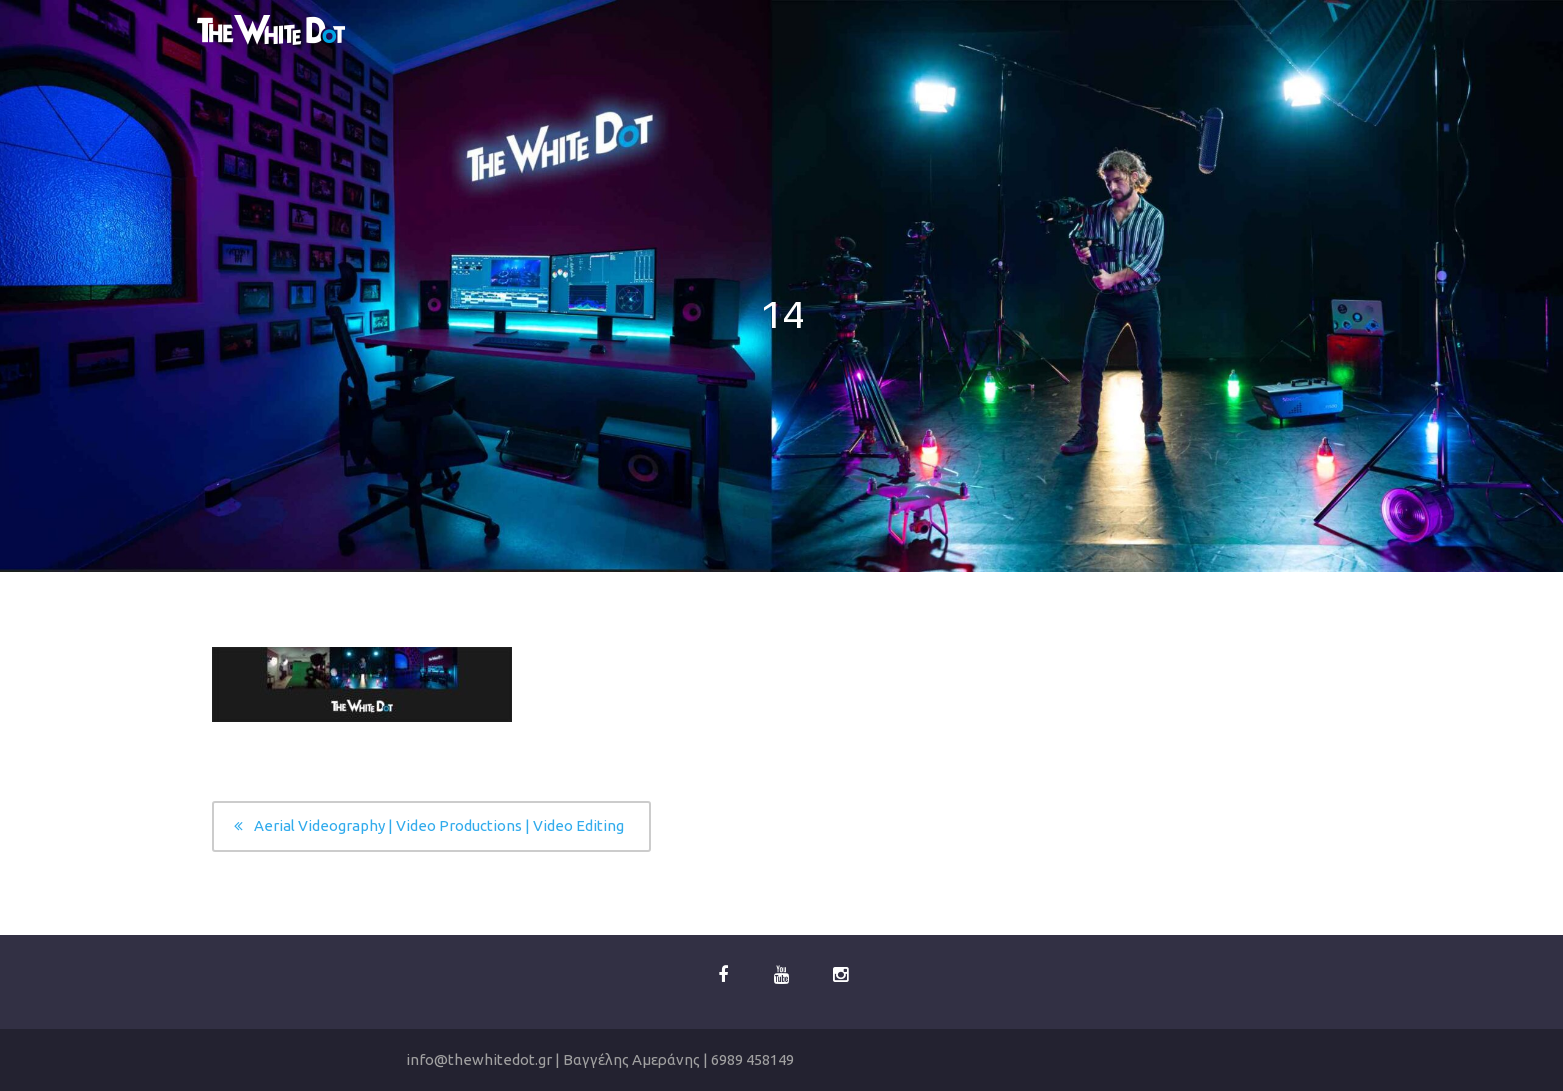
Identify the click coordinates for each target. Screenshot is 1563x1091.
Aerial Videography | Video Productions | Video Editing (439, 825)
